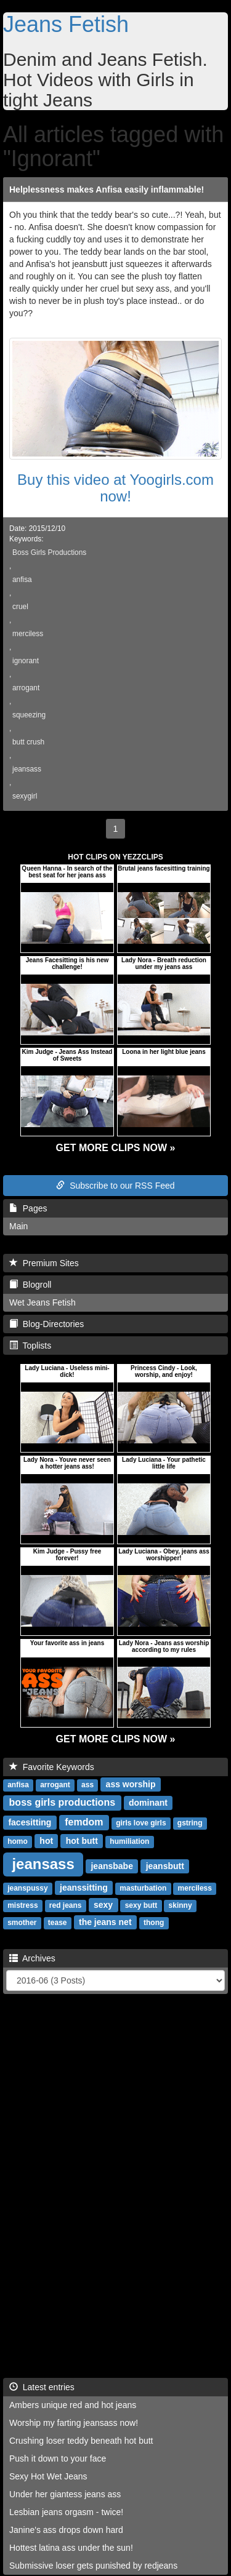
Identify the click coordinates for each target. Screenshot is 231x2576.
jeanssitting (84, 1887)
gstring (190, 1823)
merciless (27, 633)
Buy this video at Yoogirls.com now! (115, 487)
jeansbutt (165, 1866)
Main (18, 1226)
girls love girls (141, 1823)
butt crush (28, 742)
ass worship (131, 1784)
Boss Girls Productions (49, 552)
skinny (180, 1905)
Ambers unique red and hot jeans (72, 2405)
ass (87, 1784)
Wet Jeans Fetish (42, 1302)
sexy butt (141, 1905)
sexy (103, 1905)
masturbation (143, 1888)
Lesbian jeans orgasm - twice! (66, 2512)
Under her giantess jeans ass (65, 2494)
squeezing (29, 715)
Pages (28, 1208)
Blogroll (30, 1285)
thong (154, 1922)
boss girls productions (62, 1802)
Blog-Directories (46, 1324)
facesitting (29, 1822)
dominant (148, 1803)
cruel (20, 606)
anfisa (22, 579)
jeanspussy (27, 1888)
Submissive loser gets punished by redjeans (93, 2565)
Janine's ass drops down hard (66, 2530)
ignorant (25, 660)
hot (46, 1841)
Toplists (30, 1345)
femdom (84, 1822)
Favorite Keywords (51, 1767)
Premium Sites (44, 1263)
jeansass (26, 769)
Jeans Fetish (66, 24)
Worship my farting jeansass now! (73, 2423)
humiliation (129, 1841)
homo (17, 1841)
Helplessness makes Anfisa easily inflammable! (106, 189)
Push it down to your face (57, 2458)
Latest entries (42, 2387)
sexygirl (24, 796)
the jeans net (105, 1922)
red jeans (65, 1905)
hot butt (82, 1841)
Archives (32, 1958)
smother (21, 1922)
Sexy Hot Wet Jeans (48, 2476)
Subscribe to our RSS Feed (115, 1185)
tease (57, 1922)
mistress (22, 1905)
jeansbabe (111, 1866)
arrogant (25, 688)
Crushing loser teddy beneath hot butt (81, 2441)
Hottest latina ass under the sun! (71, 2548)
